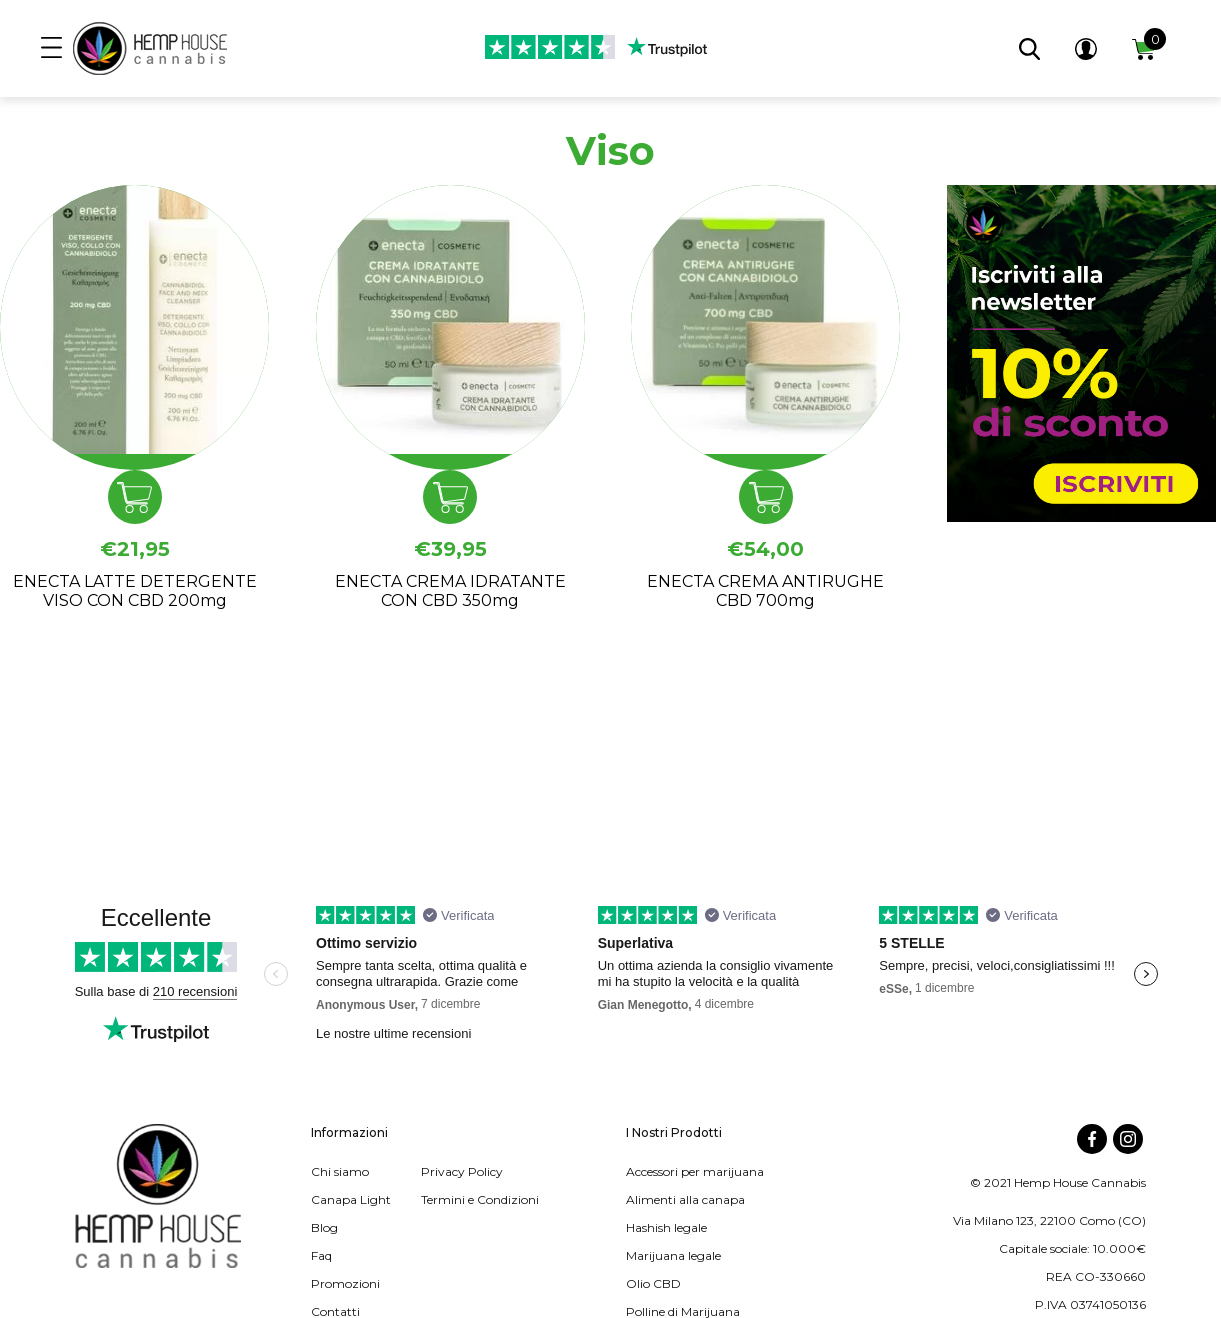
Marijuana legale (673, 1255)
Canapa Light (351, 1199)
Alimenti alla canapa (685, 1199)
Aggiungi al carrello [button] (135, 497)
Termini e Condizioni (480, 1199)
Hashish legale (666, 1227)
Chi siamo (340, 1171)
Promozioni (345, 1283)
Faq (321, 1255)
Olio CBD (653, 1283)
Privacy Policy (462, 1171)
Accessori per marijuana (695, 1171)
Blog (324, 1227)
